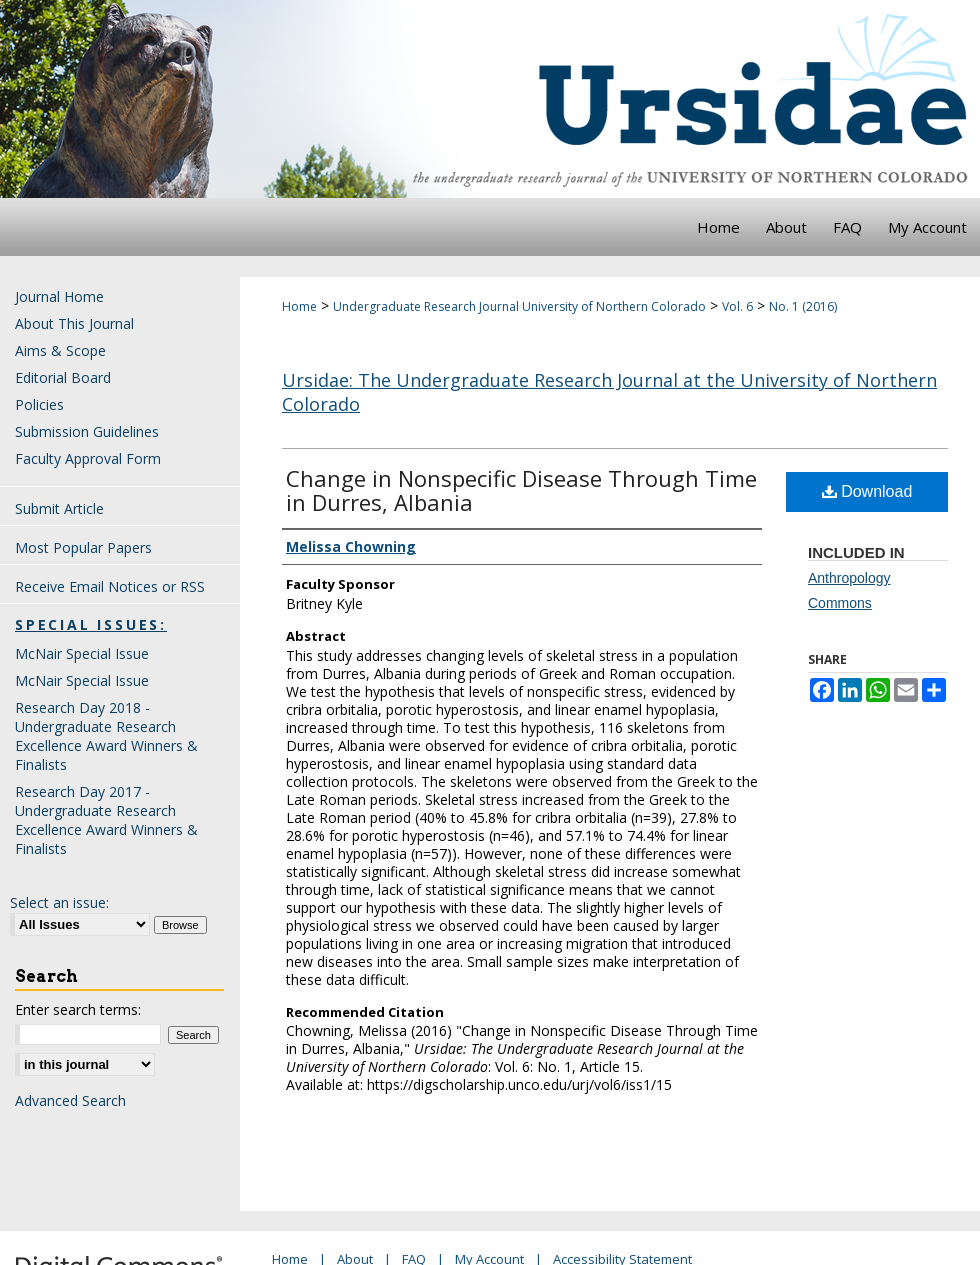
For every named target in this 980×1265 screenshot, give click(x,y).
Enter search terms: (78, 1009)
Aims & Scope (60, 350)
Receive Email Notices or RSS (110, 586)
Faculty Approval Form (88, 458)
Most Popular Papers (83, 547)
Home (299, 306)
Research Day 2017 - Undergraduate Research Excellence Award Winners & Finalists (106, 820)
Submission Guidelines (87, 431)
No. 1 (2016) (803, 306)
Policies (39, 404)
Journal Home (59, 296)
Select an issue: (59, 902)
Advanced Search (70, 1100)
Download (867, 491)
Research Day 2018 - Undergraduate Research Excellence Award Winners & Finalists (106, 736)
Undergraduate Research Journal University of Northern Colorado (519, 306)
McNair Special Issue (82, 653)
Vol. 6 (737, 306)
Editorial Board (63, 377)
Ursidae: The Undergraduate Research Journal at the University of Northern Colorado (609, 391)
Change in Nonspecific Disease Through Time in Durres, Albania (521, 490)
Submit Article (59, 508)
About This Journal (74, 323)
